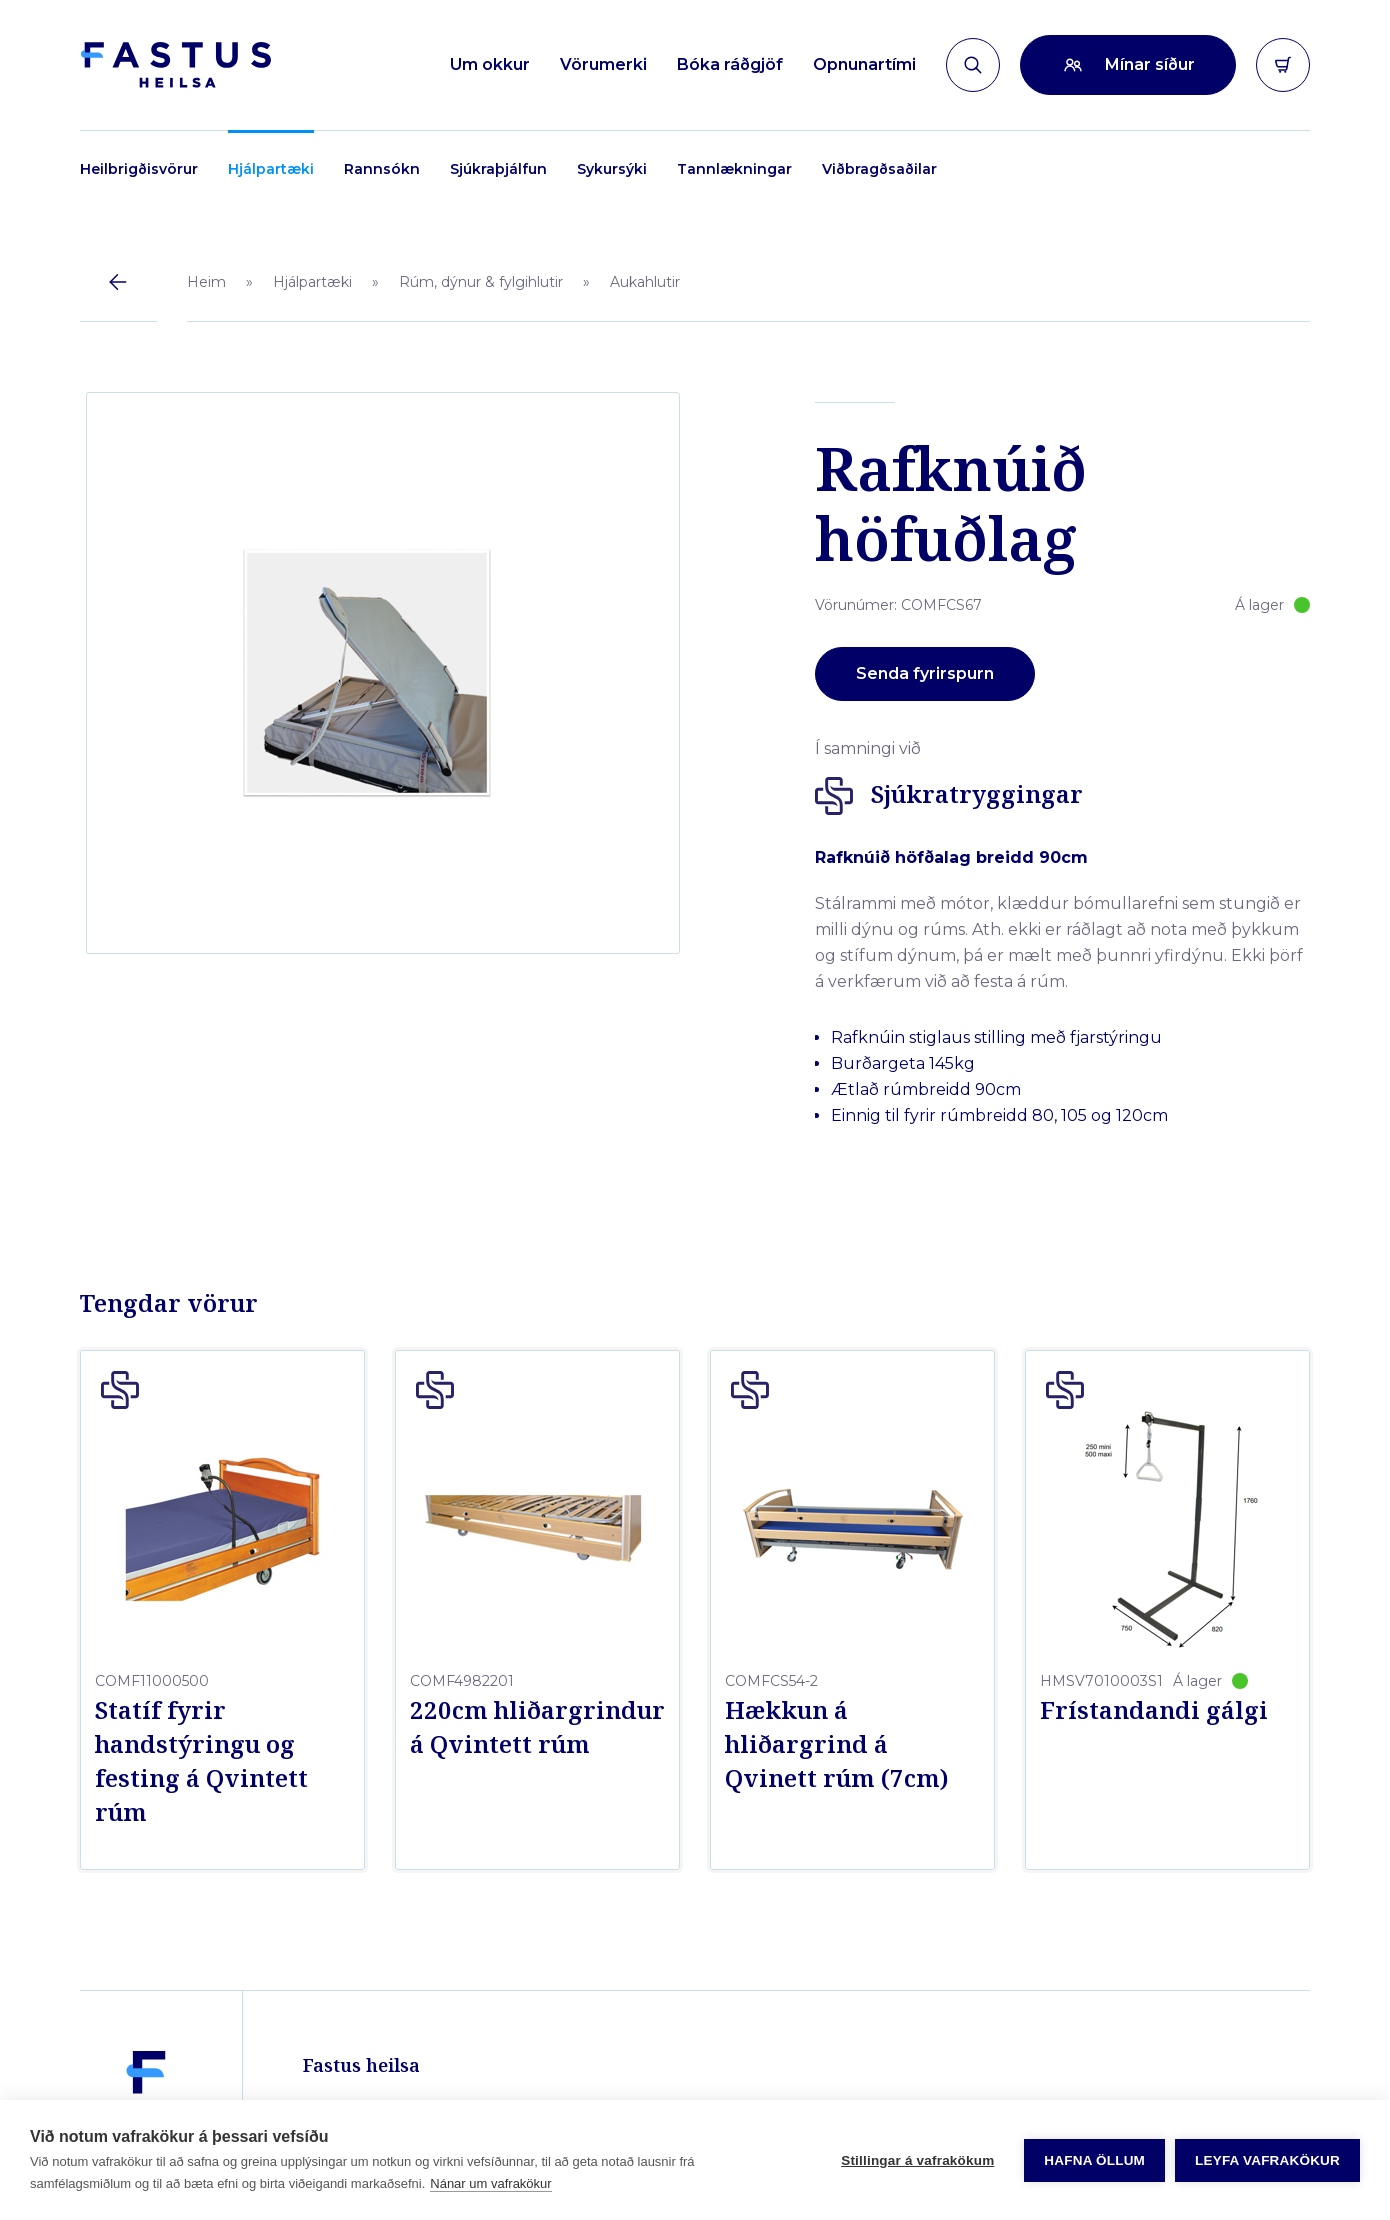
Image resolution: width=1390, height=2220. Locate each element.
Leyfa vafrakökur (1267, 2160)
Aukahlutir (645, 282)
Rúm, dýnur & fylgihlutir (481, 282)
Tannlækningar (734, 169)
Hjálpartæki (271, 169)
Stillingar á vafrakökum (917, 2160)
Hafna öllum (1094, 2160)
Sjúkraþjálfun (498, 169)
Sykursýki (612, 169)
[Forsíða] (175, 65)
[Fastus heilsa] (146, 2042)
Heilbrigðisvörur (139, 169)
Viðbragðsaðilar (879, 169)
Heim (206, 282)
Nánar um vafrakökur (490, 2183)
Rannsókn (382, 169)
